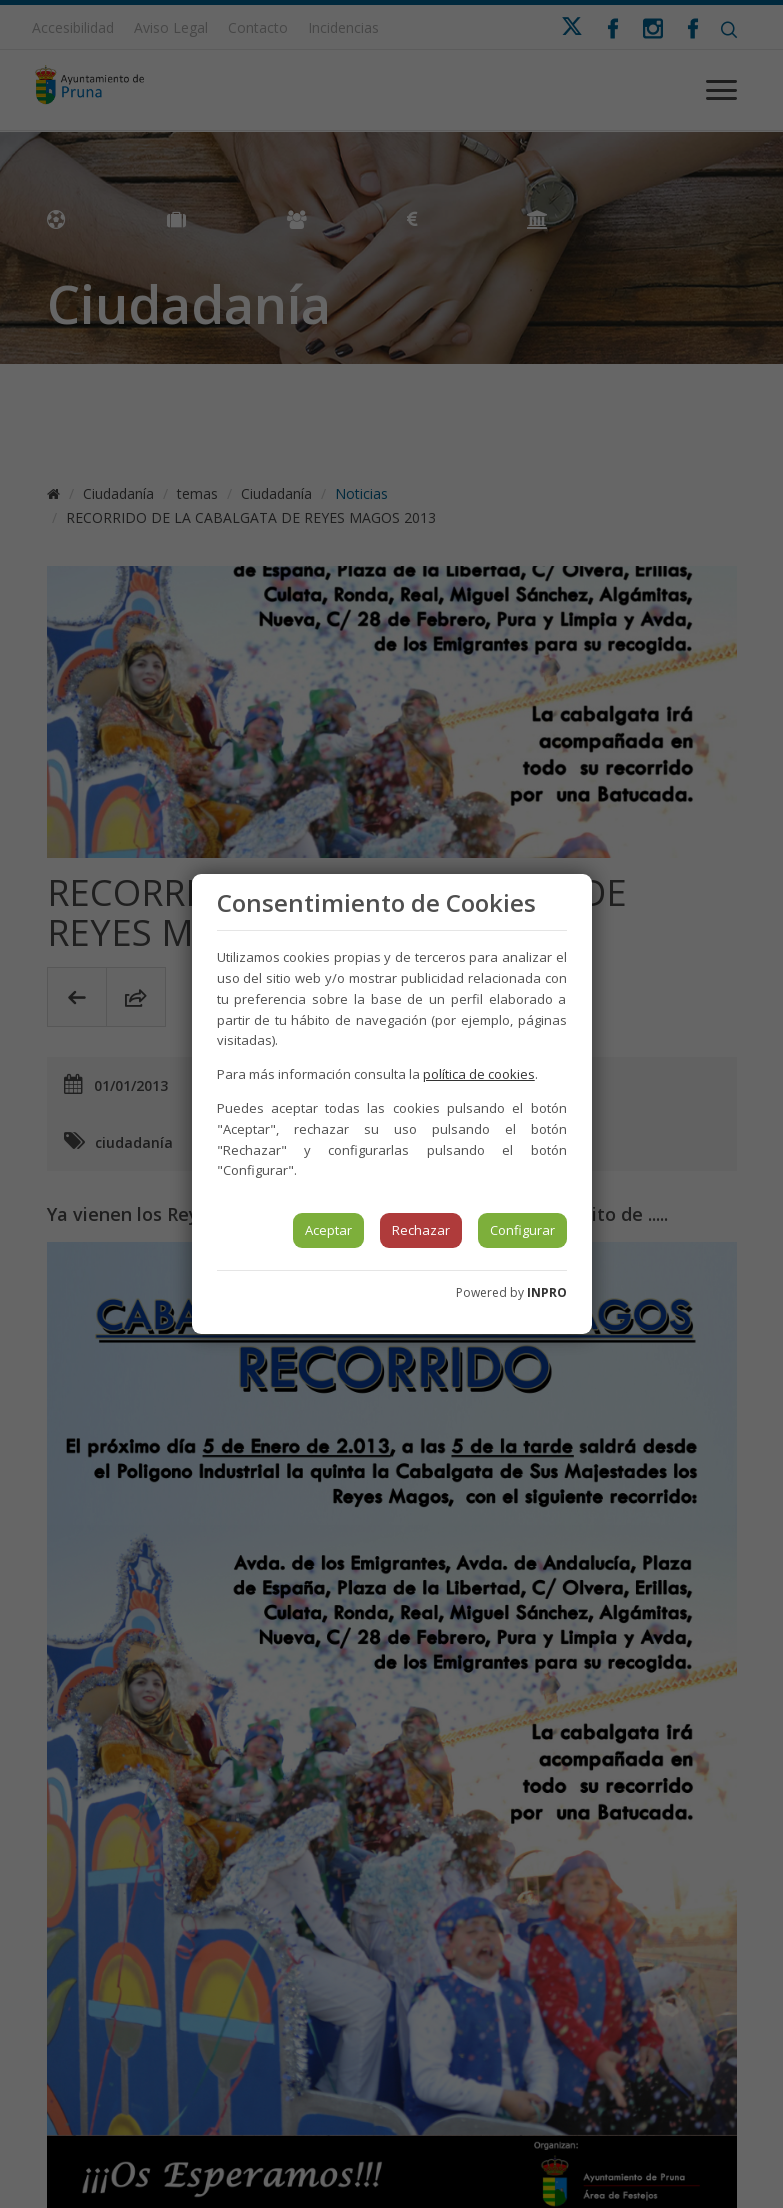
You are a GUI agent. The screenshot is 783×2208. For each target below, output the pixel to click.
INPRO (547, 1292)
